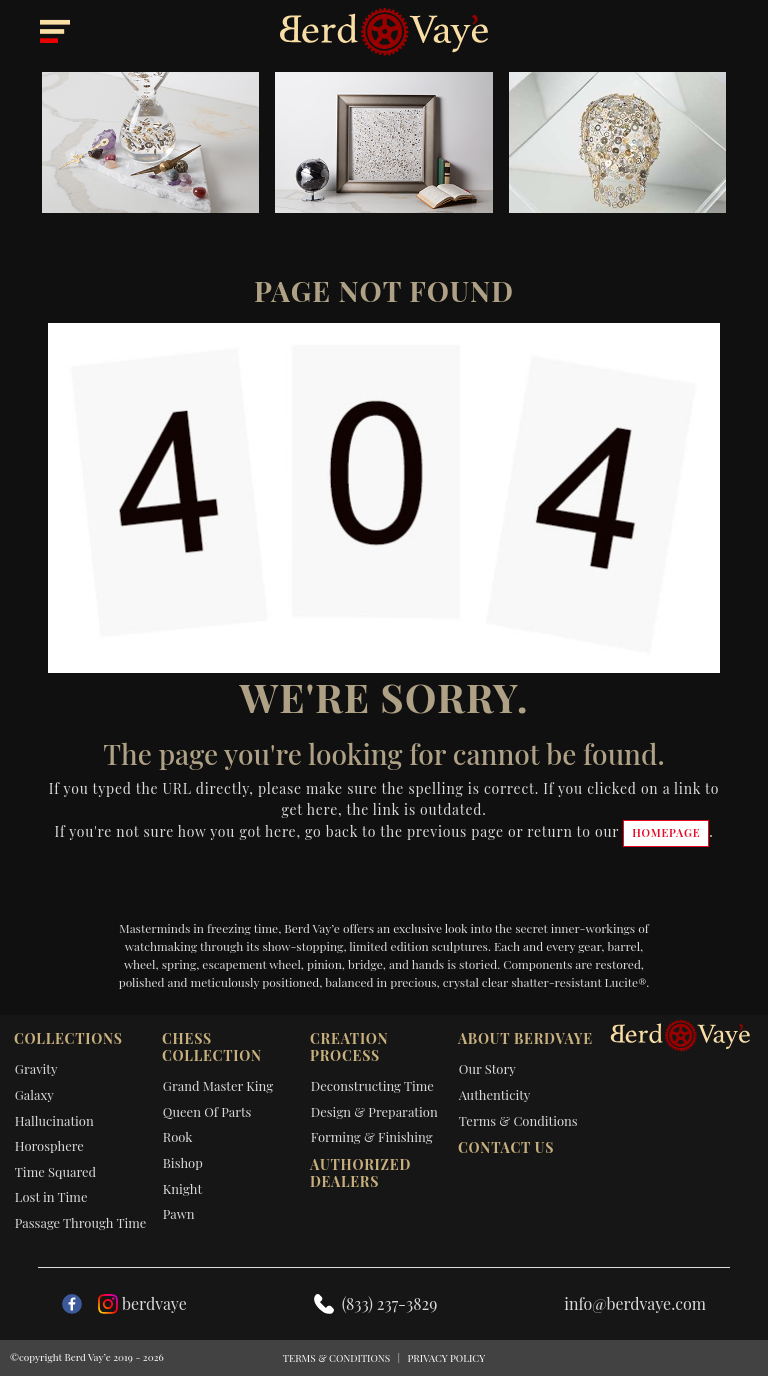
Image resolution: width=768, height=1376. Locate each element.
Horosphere (49, 1145)
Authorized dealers (360, 1173)
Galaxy (34, 1094)
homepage (666, 832)
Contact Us (506, 1147)
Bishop (183, 1162)
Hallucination (54, 1120)
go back (331, 831)
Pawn (179, 1213)
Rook (178, 1136)
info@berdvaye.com (635, 1303)
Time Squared (55, 1171)
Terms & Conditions (518, 1120)
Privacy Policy (446, 1358)
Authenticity (495, 1094)
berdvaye (142, 1303)
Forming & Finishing (372, 1136)
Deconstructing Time (372, 1085)
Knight (182, 1188)
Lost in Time (51, 1196)
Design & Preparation (374, 1111)
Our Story (487, 1068)
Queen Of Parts (207, 1111)
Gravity (36, 1068)
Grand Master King (218, 1085)
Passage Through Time (81, 1222)
